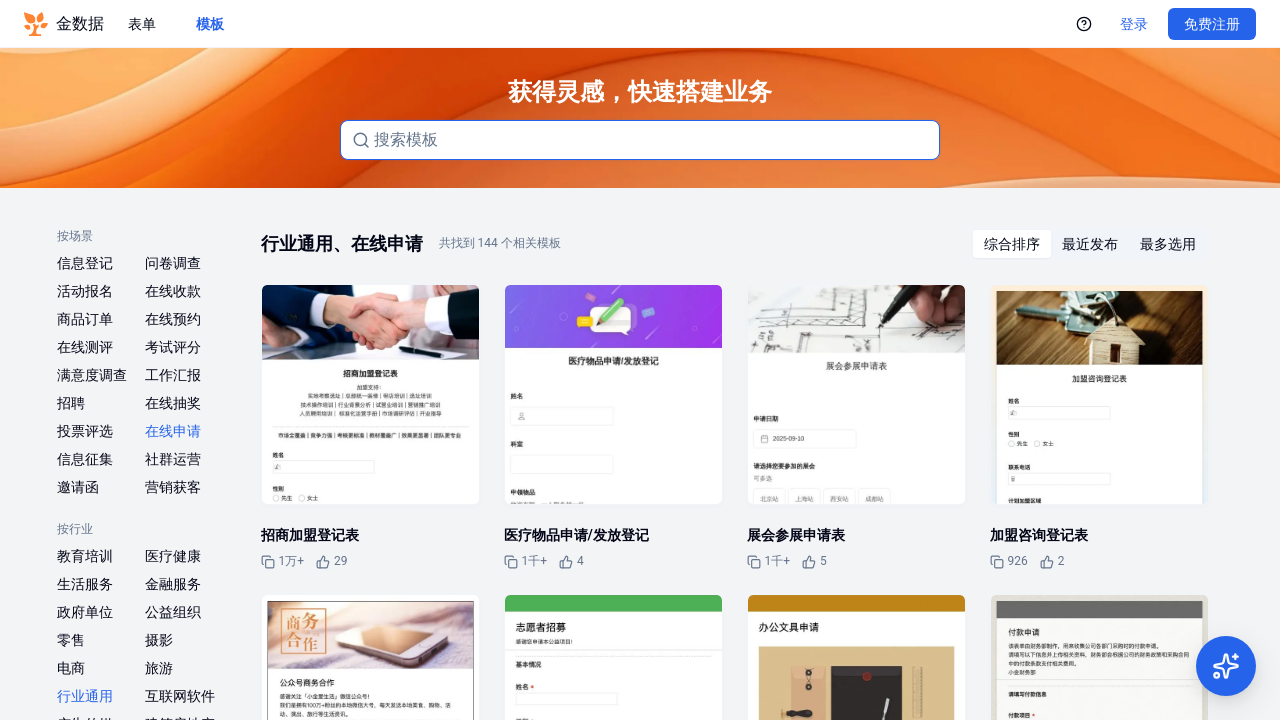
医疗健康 (173, 556)
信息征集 (85, 459)
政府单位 (85, 612)
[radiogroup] (1090, 244)
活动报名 (85, 291)
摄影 (159, 640)
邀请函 (78, 487)
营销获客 (173, 487)
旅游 (159, 668)
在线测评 (85, 347)
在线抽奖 (173, 403)
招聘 (71, 403)
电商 (71, 668)
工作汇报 (173, 375)
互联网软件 (180, 696)
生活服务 (85, 584)
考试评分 (173, 347)
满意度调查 (92, 375)
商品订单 (85, 319)
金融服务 (173, 584)
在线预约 (173, 319)
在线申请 (173, 431)
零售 (71, 640)
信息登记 (85, 263)
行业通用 (85, 696)
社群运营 (173, 459)
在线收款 (173, 291)
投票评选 (85, 431)
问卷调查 (173, 263)
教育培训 (85, 556)
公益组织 (173, 612)
